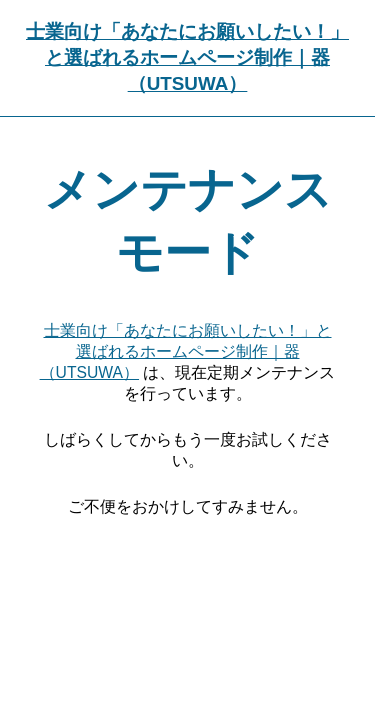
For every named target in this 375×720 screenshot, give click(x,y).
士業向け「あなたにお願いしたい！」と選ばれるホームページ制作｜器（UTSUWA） (187, 57)
